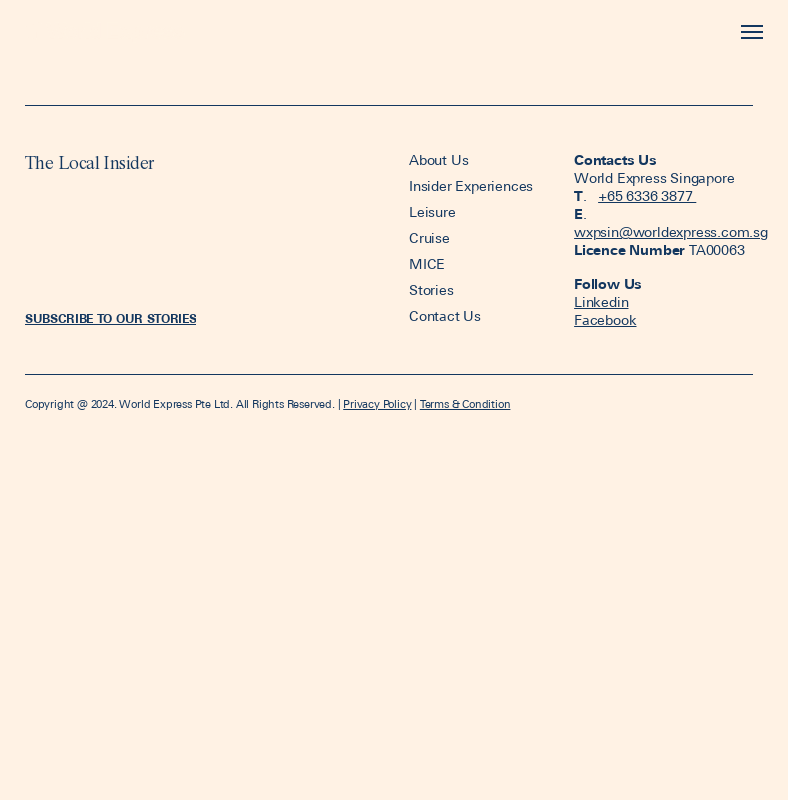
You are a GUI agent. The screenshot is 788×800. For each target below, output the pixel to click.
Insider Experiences (471, 186)
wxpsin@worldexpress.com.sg (671, 232)
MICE (427, 264)
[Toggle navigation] (747, 32)
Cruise (429, 238)
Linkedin (601, 302)
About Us (440, 160)
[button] (110, 319)
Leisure (432, 212)
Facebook (605, 320)
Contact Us (445, 316)
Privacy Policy (377, 404)
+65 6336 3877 (647, 196)
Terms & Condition (465, 404)
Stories (431, 290)
